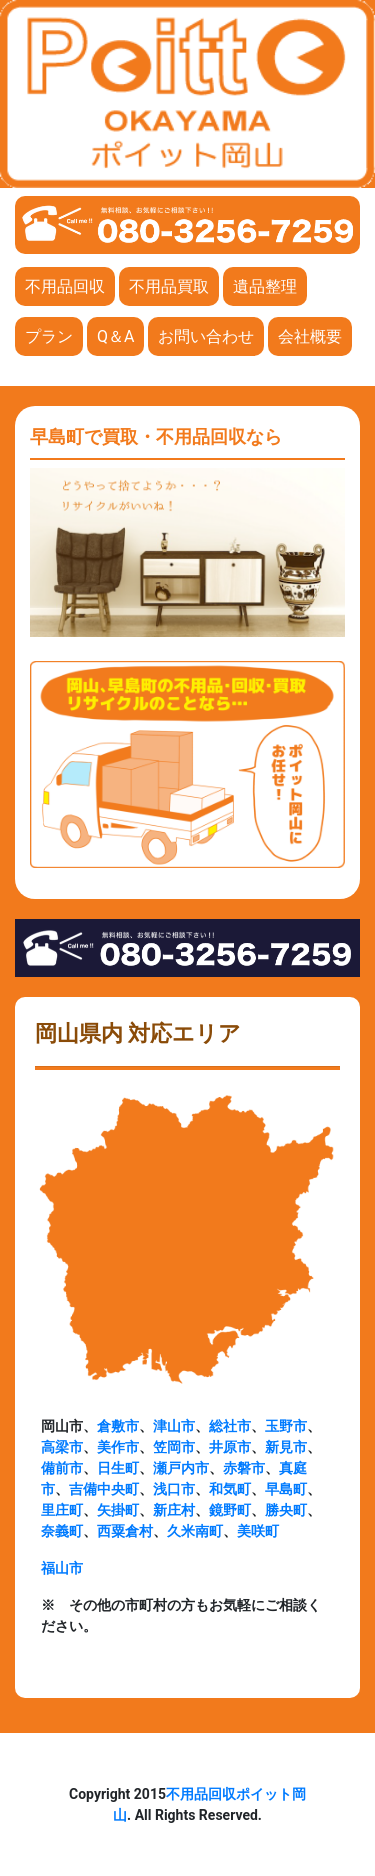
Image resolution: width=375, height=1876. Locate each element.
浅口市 (174, 1489)
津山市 (174, 1426)
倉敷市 (118, 1426)
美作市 (118, 1447)
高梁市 (62, 1447)
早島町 (286, 1489)
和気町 (230, 1489)
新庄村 (174, 1510)
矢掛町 (118, 1510)
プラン (49, 336)
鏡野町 (230, 1510)
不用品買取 (169, 286)
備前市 (62, 1468)
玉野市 (286, 1426)
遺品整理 (265, 286)
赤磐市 (244, 1468)
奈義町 (62, 1531)
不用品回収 (65, 286)
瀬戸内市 (181, 1468)
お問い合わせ (206, 336)
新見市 (286, 1447)
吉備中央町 (104, 1489)
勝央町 (286, 1510)
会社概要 (310, 336)
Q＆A (115, 336)
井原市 (230, 1447)
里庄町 (62, 1510)
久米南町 (195, 1531)
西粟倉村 (125, 1531)
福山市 (62, 1568)
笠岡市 (174, 1447)
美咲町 (258, 1531)
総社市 (230, 1426)
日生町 (118, 1468)
